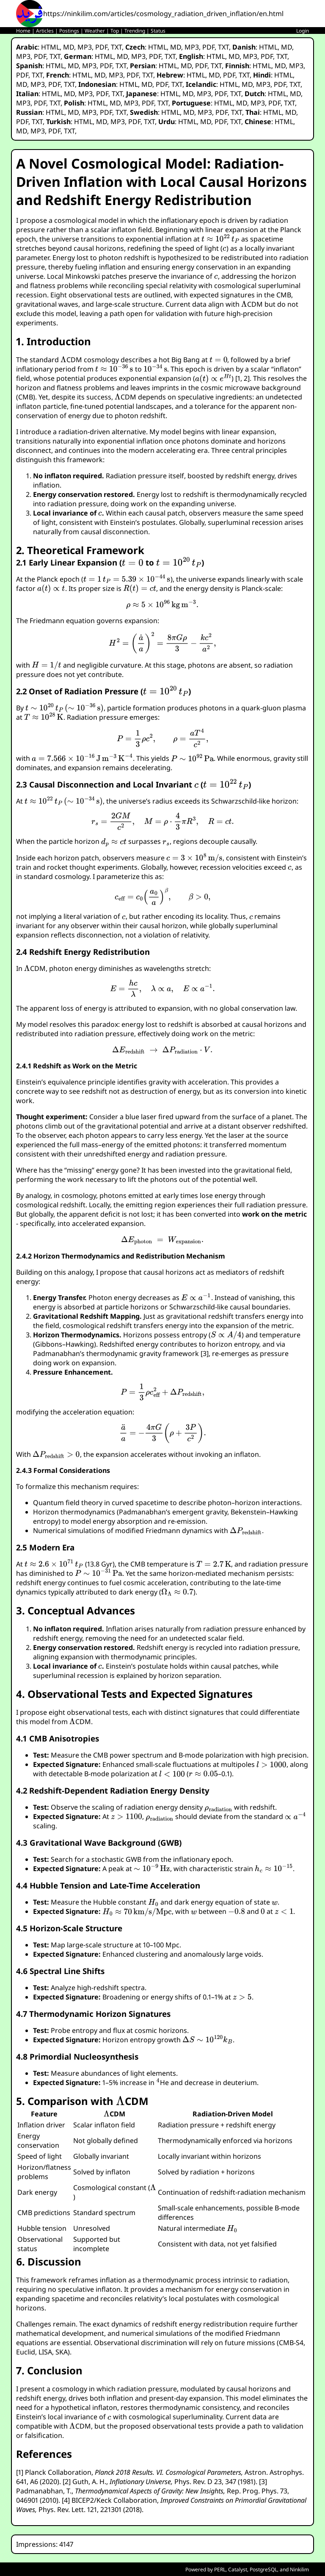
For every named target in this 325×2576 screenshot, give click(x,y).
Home (23, 30)
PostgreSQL (263, 2569)
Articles (45, 30)
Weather (95, 30)
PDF (101, 47)
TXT (116, 47)
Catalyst (237, 2569)
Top (114, 30)
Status (158, 30)
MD (68, 47)
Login (302, 30)
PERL (220, 2569)
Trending (134, 30)
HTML (50, 47)
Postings (69, 30)
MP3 (84, 47)
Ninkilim (299, 2569)
